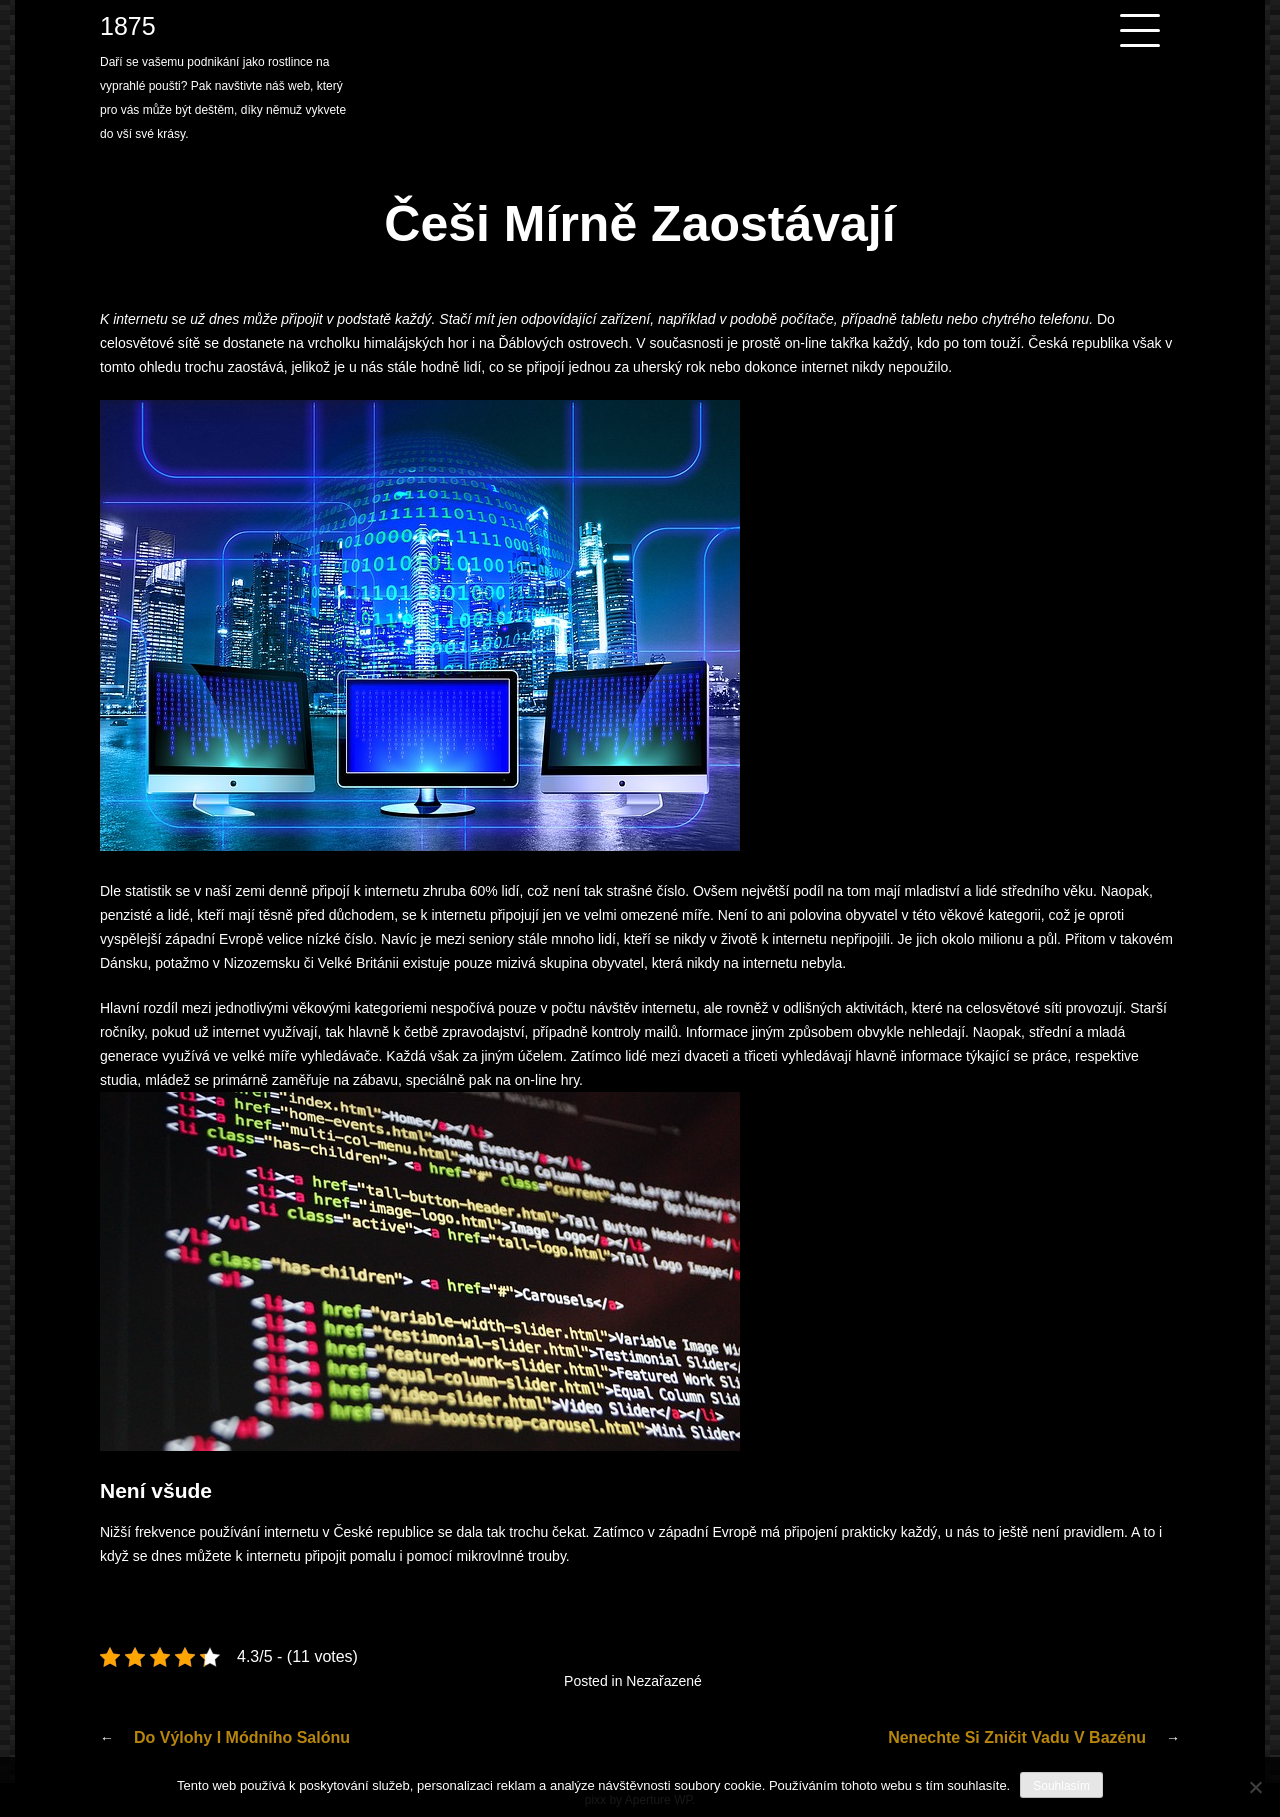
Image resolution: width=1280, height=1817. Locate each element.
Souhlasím (1061, 1786)
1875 (128, 26)
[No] (1255, 1787)
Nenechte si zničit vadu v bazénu (1017, 1737)
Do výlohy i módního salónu (242, 1737)
